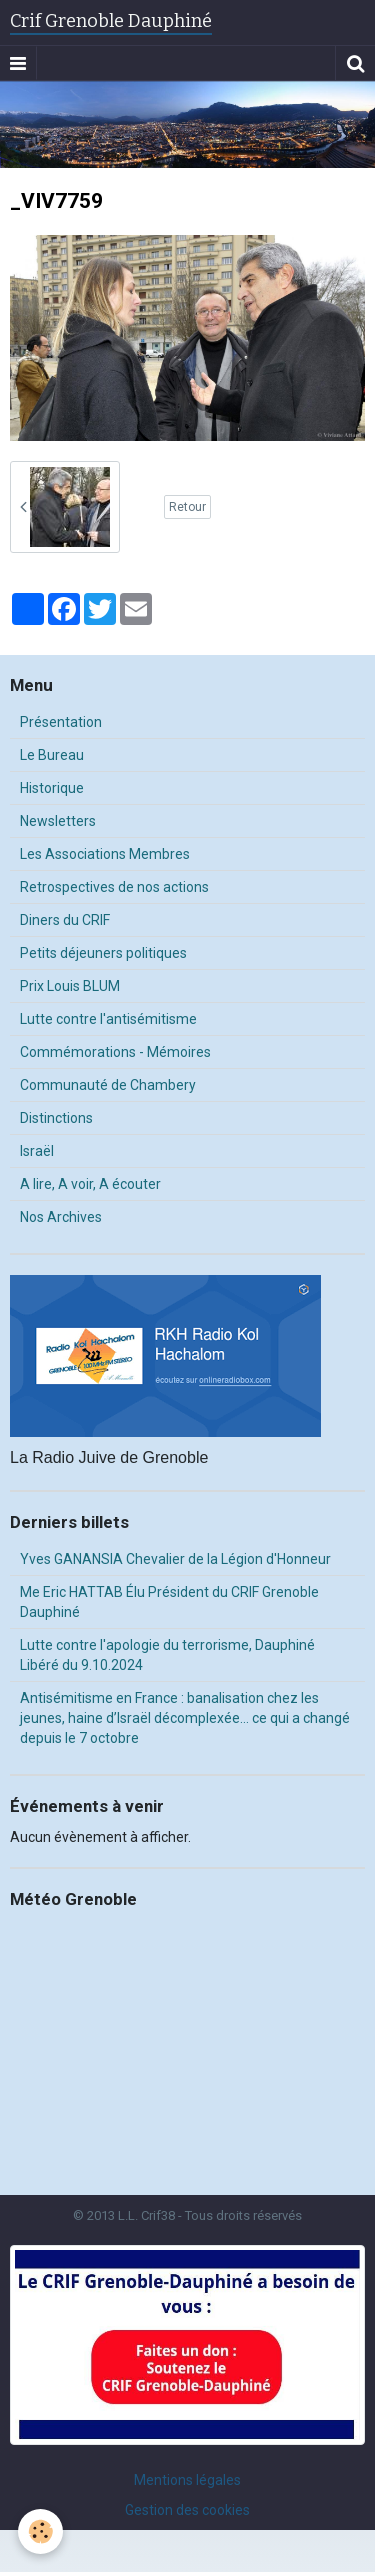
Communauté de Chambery (108, 1085)
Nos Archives (61, 1217)
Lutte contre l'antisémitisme (108, 1019)
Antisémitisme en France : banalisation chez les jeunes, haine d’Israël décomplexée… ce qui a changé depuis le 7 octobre (185, 1718)
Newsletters (58, 821)
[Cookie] (40, 2531)
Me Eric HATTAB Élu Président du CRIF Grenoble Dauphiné (169, 1602)
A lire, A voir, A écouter (90, 1184)
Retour (187, 507)
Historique (52, 788)
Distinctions (56, 1118)
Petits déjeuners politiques (103, 953)
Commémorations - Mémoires (115, 1052)
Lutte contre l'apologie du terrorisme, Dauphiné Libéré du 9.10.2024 (167, 1655)
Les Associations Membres (105, 854)
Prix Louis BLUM (70, 986)
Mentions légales (187, 2480)
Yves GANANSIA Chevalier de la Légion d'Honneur (175, 1559)
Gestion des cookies (187, 2510)
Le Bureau (52, 755)
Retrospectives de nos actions (114, 887)
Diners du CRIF (65, 920)
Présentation (61, 722)
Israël (37, 1151)
